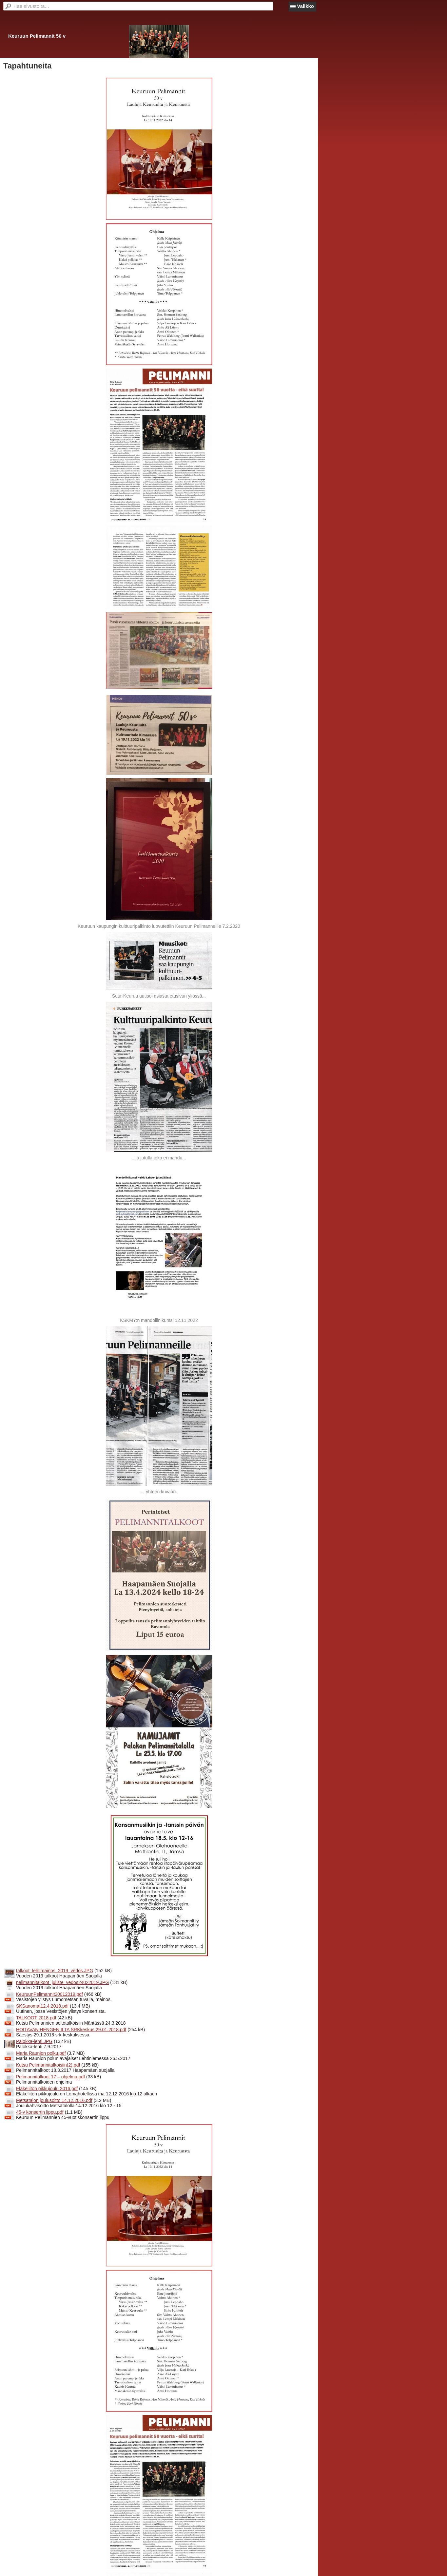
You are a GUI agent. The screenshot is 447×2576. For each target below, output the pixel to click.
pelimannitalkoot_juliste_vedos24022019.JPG (62, 1982)
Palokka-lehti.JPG (34, 2041)
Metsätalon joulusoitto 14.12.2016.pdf (54, 2100)
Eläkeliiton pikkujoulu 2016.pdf (47, 2088)
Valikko (305, 6)
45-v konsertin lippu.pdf (40, 2112)
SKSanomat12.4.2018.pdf (42, 2006)
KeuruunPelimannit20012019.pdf (49, 1994)
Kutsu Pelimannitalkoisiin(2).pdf (48, 2065)
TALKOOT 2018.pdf (36, 2017)
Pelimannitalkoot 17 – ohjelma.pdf (50, 2076)
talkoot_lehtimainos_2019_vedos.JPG (54, 1970)
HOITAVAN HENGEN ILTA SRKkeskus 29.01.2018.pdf (71, 2029)
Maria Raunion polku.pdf (41, 2053)
